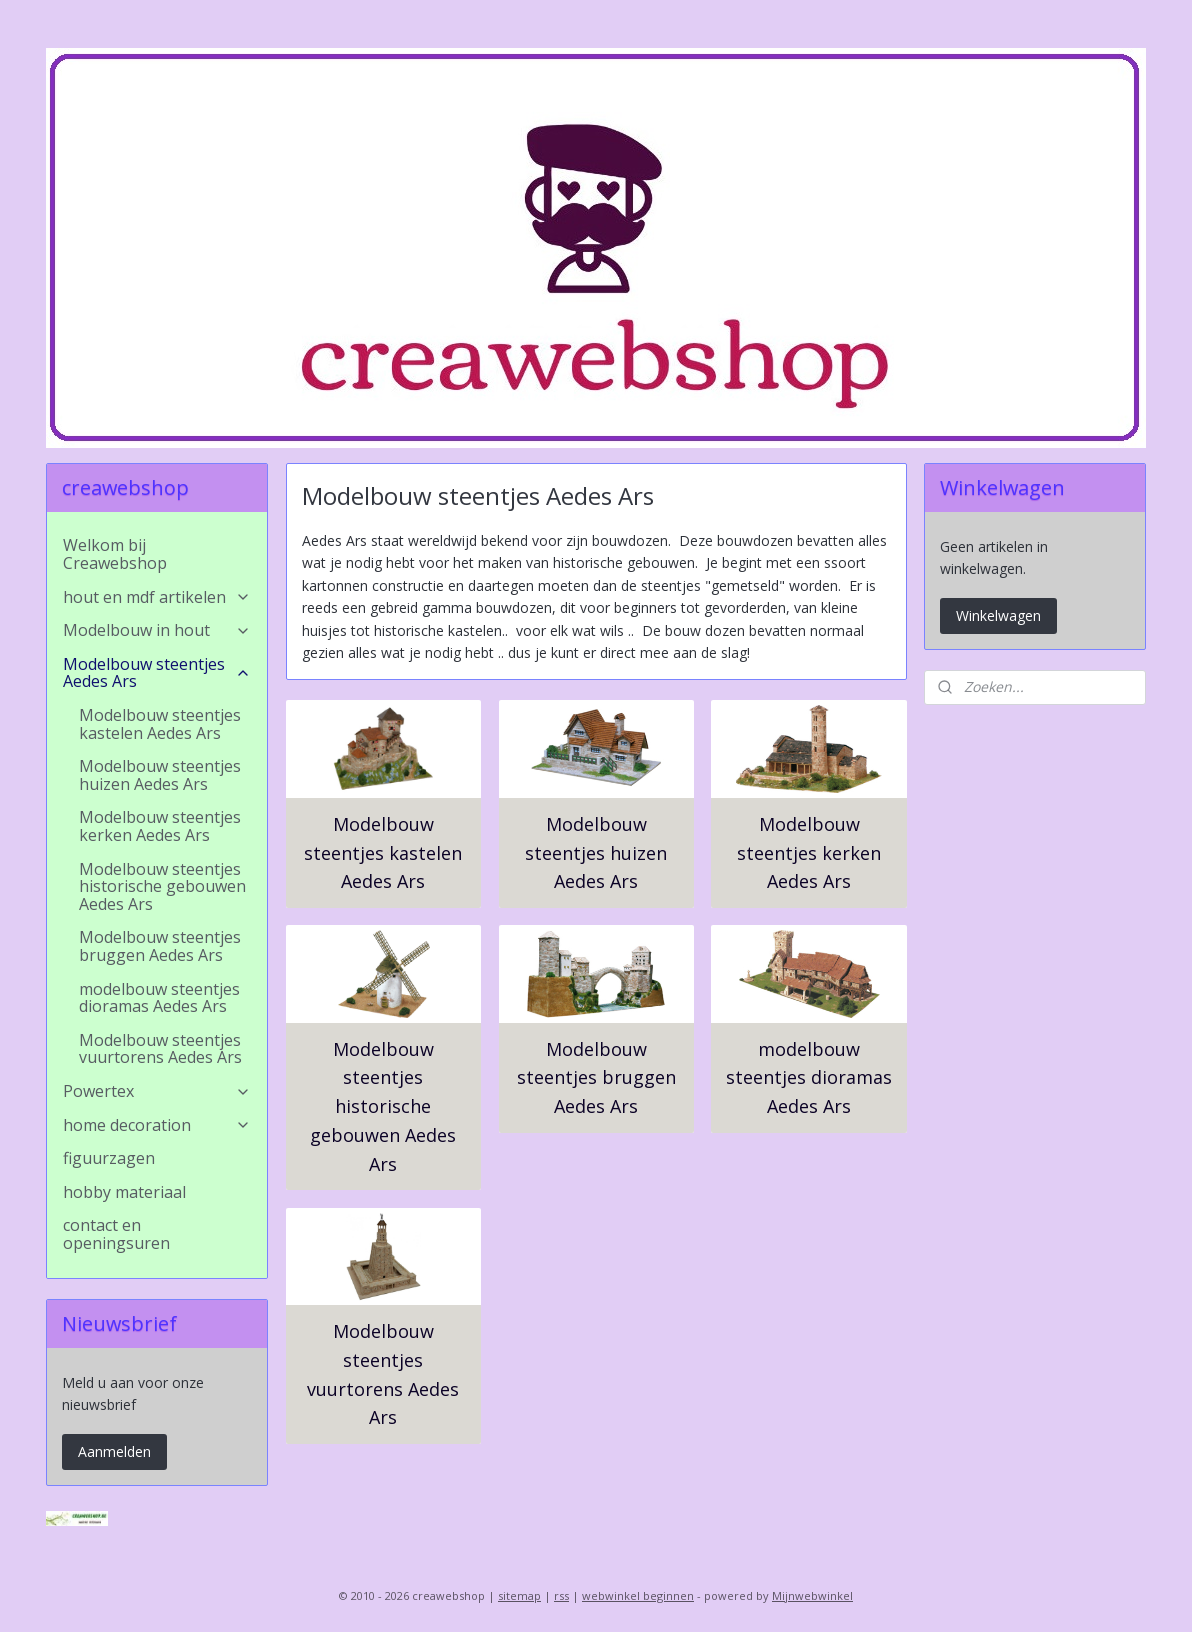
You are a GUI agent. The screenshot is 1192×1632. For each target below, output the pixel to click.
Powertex (157, 1091)
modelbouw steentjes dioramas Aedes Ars (809, 1078)
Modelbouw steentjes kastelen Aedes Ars (383, 853)
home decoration (157, 1125)
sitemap (519, 1595)
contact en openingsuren (116, 1234)
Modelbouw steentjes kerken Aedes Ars (809, 853)
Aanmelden (114, 1451)
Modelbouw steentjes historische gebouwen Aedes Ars (383, 1106)
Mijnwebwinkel (812, 1595)
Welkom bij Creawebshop (115, 554)
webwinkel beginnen (638, 1595)
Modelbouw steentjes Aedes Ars (157, 673)
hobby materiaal (124, 1192)
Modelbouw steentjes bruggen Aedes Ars (595, 1078)
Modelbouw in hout (157, 630)
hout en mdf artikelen (157, 597)
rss (561, 1595)
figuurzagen (109, 1158)
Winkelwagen (998, 615)
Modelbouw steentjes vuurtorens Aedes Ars (383, 1374)
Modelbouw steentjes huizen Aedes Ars (596, 853)
